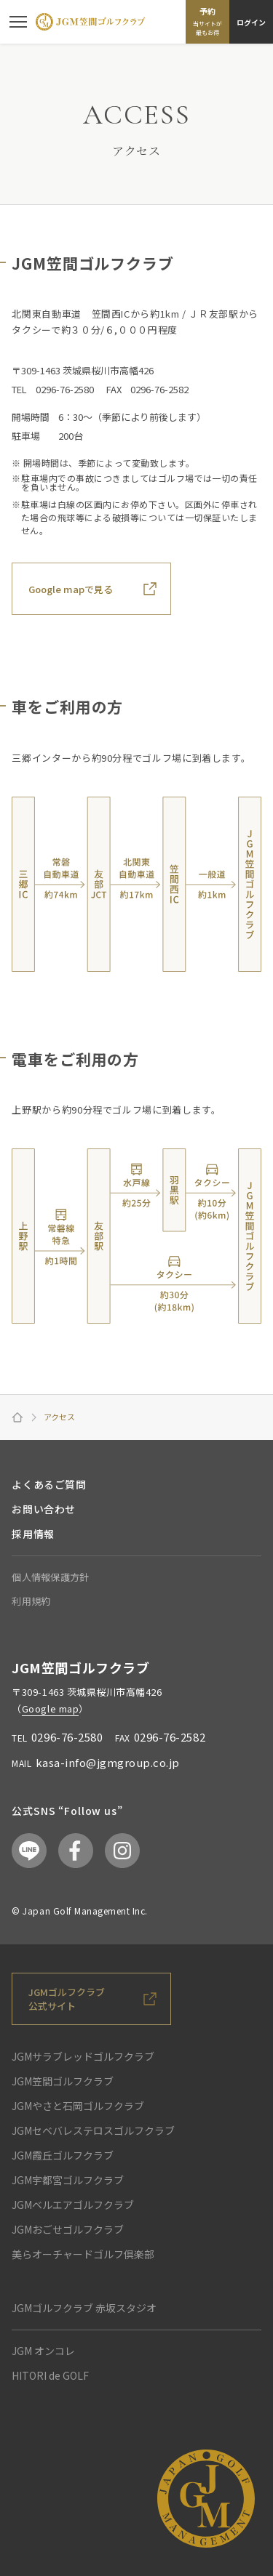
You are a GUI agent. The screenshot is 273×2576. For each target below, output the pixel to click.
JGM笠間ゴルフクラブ (63, 2081)
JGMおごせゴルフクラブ (68, 2229)
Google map (50, 1708)
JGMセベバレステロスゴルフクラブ (93, 2130)
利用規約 (31, 1601)
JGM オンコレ (43, 2350)
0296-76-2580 (67, 1736)
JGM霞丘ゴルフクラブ (63, 2155)
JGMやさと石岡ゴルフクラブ (78, 2105)
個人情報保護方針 (50, 1577)
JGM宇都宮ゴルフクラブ (68, 2180)
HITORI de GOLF (50, 2375)
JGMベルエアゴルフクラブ (73, 2204)
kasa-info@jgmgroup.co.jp (108, 1762)
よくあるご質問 (49, 1484)
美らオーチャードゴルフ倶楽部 (83, 2254)
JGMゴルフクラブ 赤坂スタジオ (84, 2308)
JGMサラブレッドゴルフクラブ (83, 2056)
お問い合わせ (43, 1509)
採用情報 (33, 1533)
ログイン (251, 22)
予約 (207, 21)
